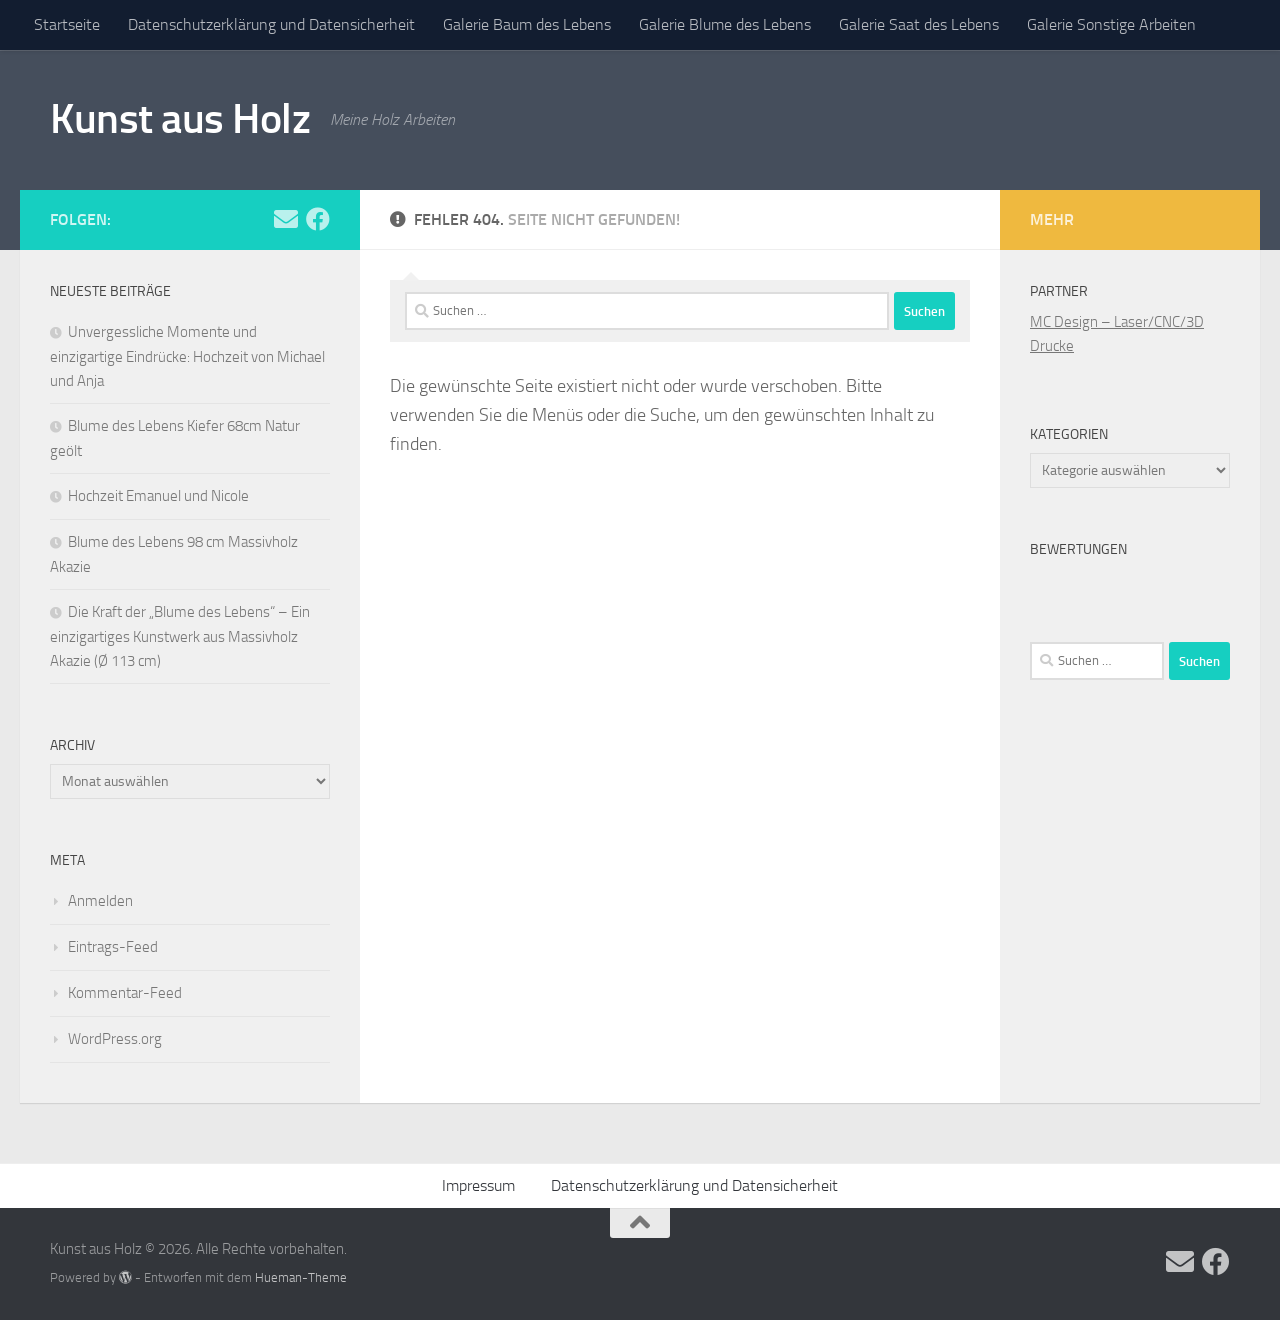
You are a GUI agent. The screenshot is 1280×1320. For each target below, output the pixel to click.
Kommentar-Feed (125, 993)
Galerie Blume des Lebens (725, 24)
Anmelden (100, 901)
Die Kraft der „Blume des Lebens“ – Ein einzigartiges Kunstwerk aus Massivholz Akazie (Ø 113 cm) (180, 636)
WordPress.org (115, 1039)
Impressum (478, 1185)
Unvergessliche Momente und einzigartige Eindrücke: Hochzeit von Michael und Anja (187, 356)
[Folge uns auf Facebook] (318, 219)
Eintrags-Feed (113, 947)
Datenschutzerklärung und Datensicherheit (271, 24)
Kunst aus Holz (180, 119)
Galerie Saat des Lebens (919, 24)
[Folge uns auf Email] (286, 219)
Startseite (67, 24)
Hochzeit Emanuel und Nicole (158, 496)
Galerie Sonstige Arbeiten (1111, 24)
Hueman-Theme (301, 1277)
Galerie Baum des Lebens (527, 24)
